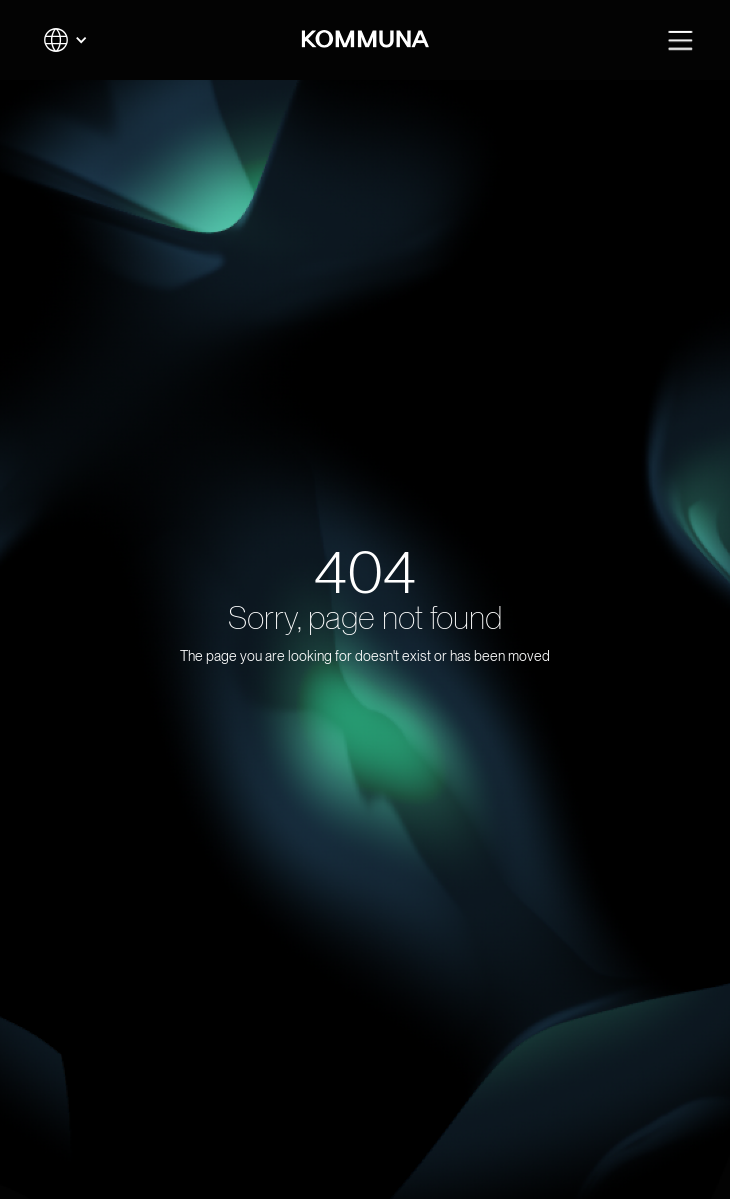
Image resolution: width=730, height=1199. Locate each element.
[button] (66, 40)
